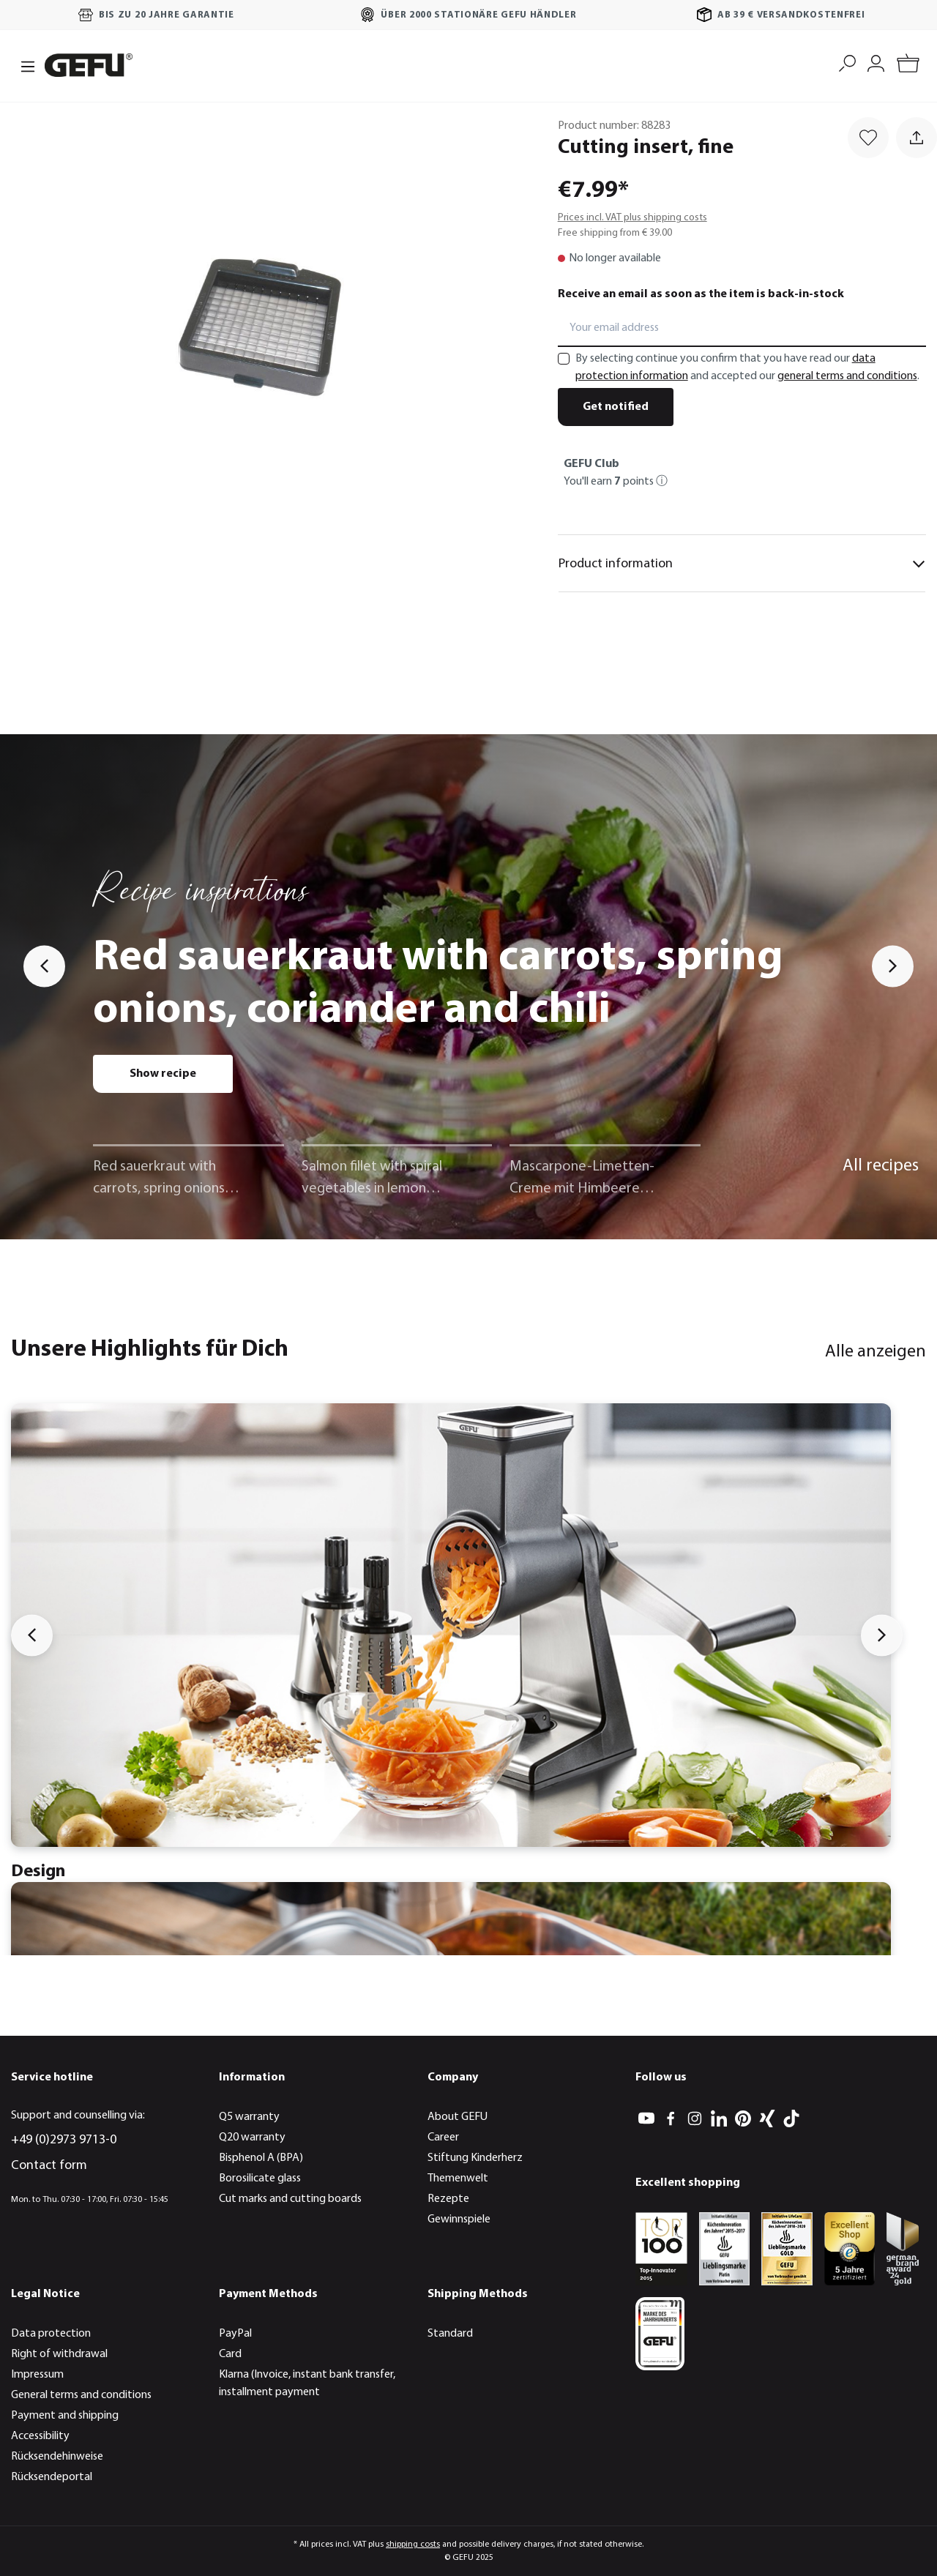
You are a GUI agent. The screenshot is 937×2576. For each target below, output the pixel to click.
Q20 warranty (252, 2137)
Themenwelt (458, 2178)
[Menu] (23, 65)
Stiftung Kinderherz (475, 2158)
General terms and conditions (81, 2395)
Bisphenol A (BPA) (261, 2158)
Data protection (51, 2334)
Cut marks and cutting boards (290, 2199)
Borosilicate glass (260, 2178)
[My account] (876, 62)
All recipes (881, 1166)
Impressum (37, 2375)
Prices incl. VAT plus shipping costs (632, 217)
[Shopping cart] (908, 65)
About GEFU (458, 2117)
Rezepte (448, 2199)
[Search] (847, 62)
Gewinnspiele (459, 2219)
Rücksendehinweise (57, 2457)
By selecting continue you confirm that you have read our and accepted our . (747, 367)
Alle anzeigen (875, 1352)
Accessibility (40, 2436)
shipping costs (413, 2544)
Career (443, 2137)
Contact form (49, 2166)
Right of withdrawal (59, 2354)
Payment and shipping (65, 2416)
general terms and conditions (847, 376)
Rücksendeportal (51, 2477)
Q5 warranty (249, 2117)
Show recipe (163, 1074)
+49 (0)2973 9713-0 (63, 2140)
